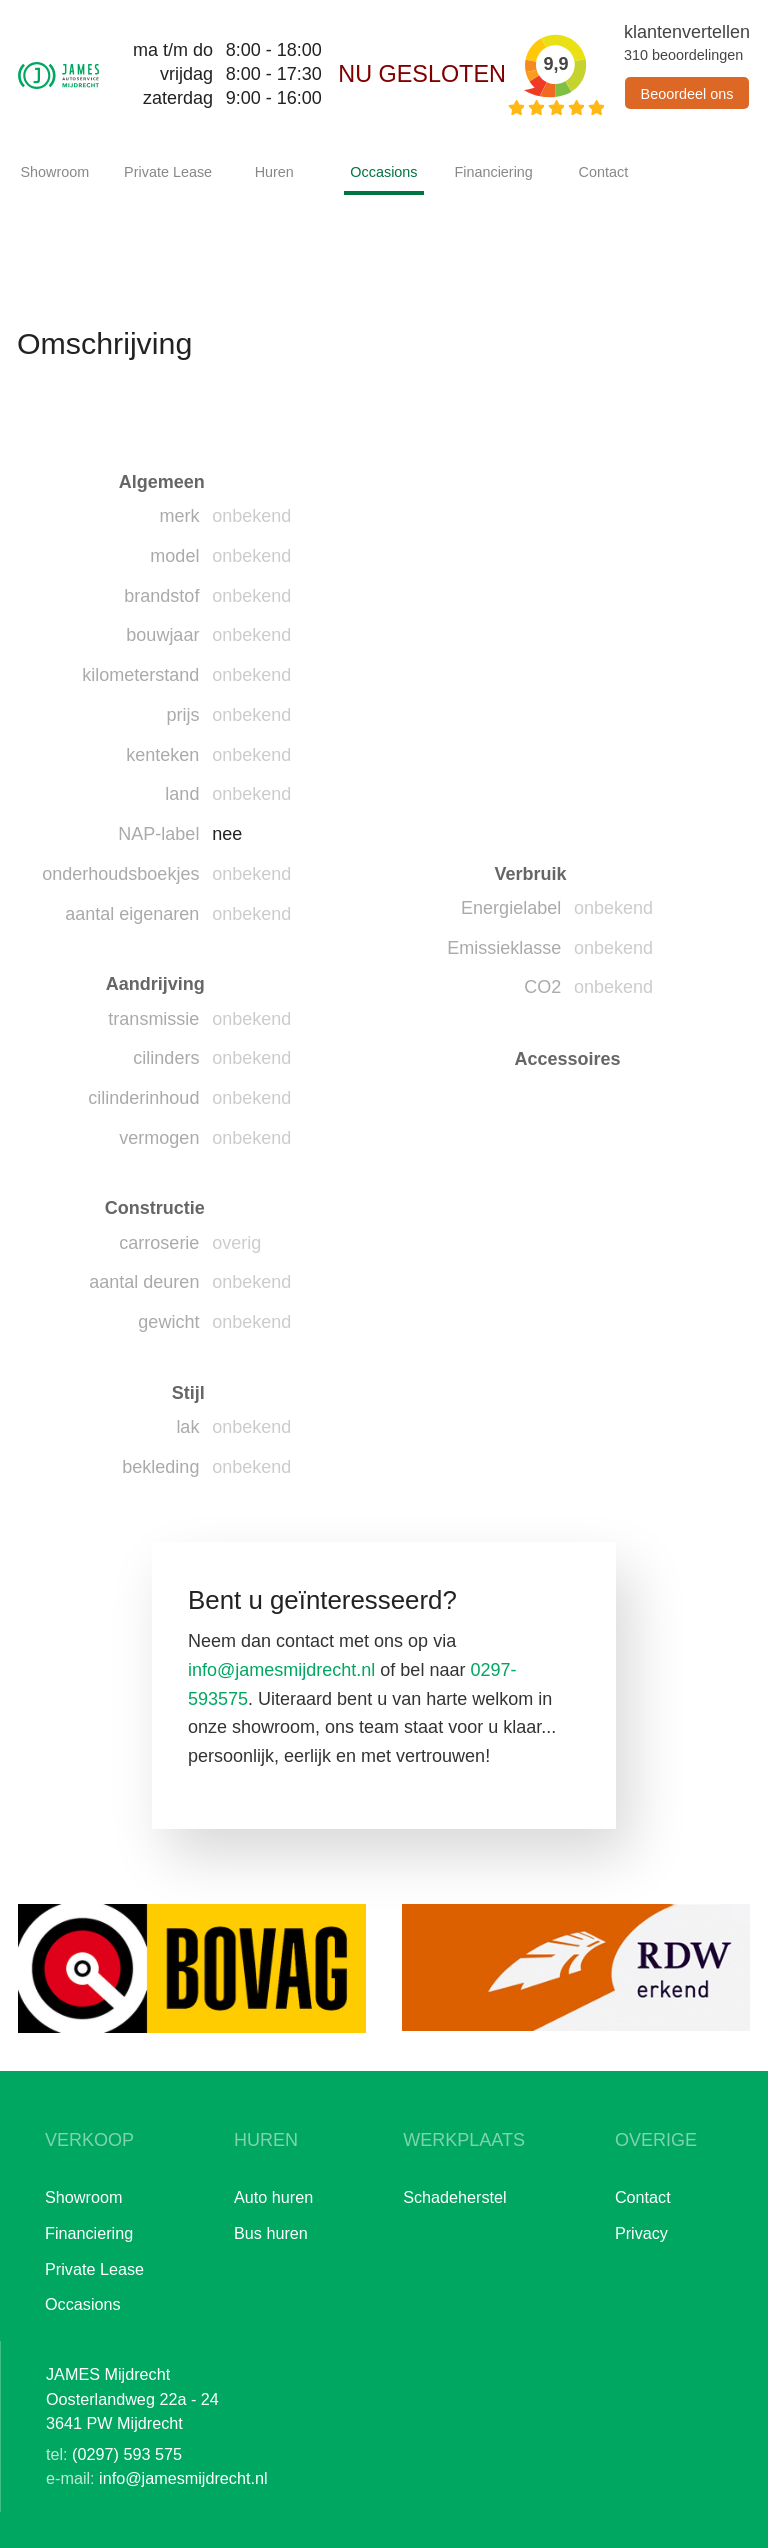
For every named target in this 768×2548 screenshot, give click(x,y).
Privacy (641, 2233)
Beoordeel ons (687, 94)
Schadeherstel (455, 2197)
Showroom (54, 172)
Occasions (383, 172)
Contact (604, 172)
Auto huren (273, 2197)
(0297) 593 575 (127, 2454)
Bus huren (271, 2233)
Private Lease (164, 172)
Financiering (493, 172)
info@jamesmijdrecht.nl (281, 1670)
